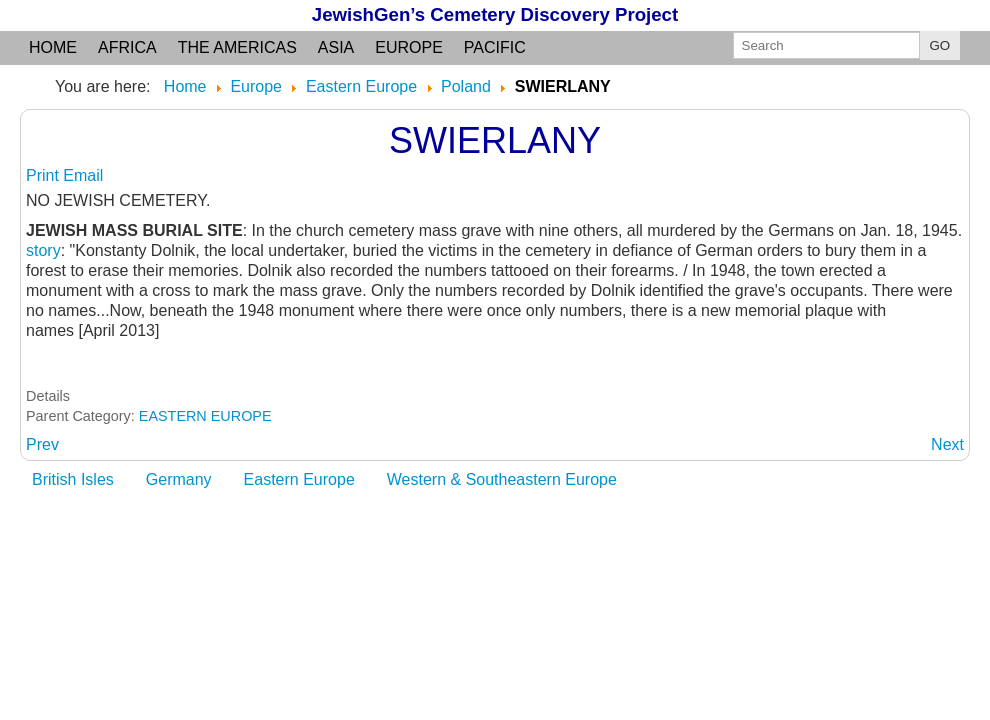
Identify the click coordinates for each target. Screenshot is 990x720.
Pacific (495, 47)
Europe (409, 47)
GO (940, 45)
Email (83, 175)
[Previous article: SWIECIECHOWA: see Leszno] (42, 444)
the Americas (237, 47)
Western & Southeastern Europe (502, 479)
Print (44, 175)
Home (53, 47)
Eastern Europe (299, 479)
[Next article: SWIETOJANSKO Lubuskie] (947, 444)
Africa (127, 47)
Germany (179, 479)
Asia (336, 47)
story (43, 250)
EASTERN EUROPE (205, 416)
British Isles (73, 479)
